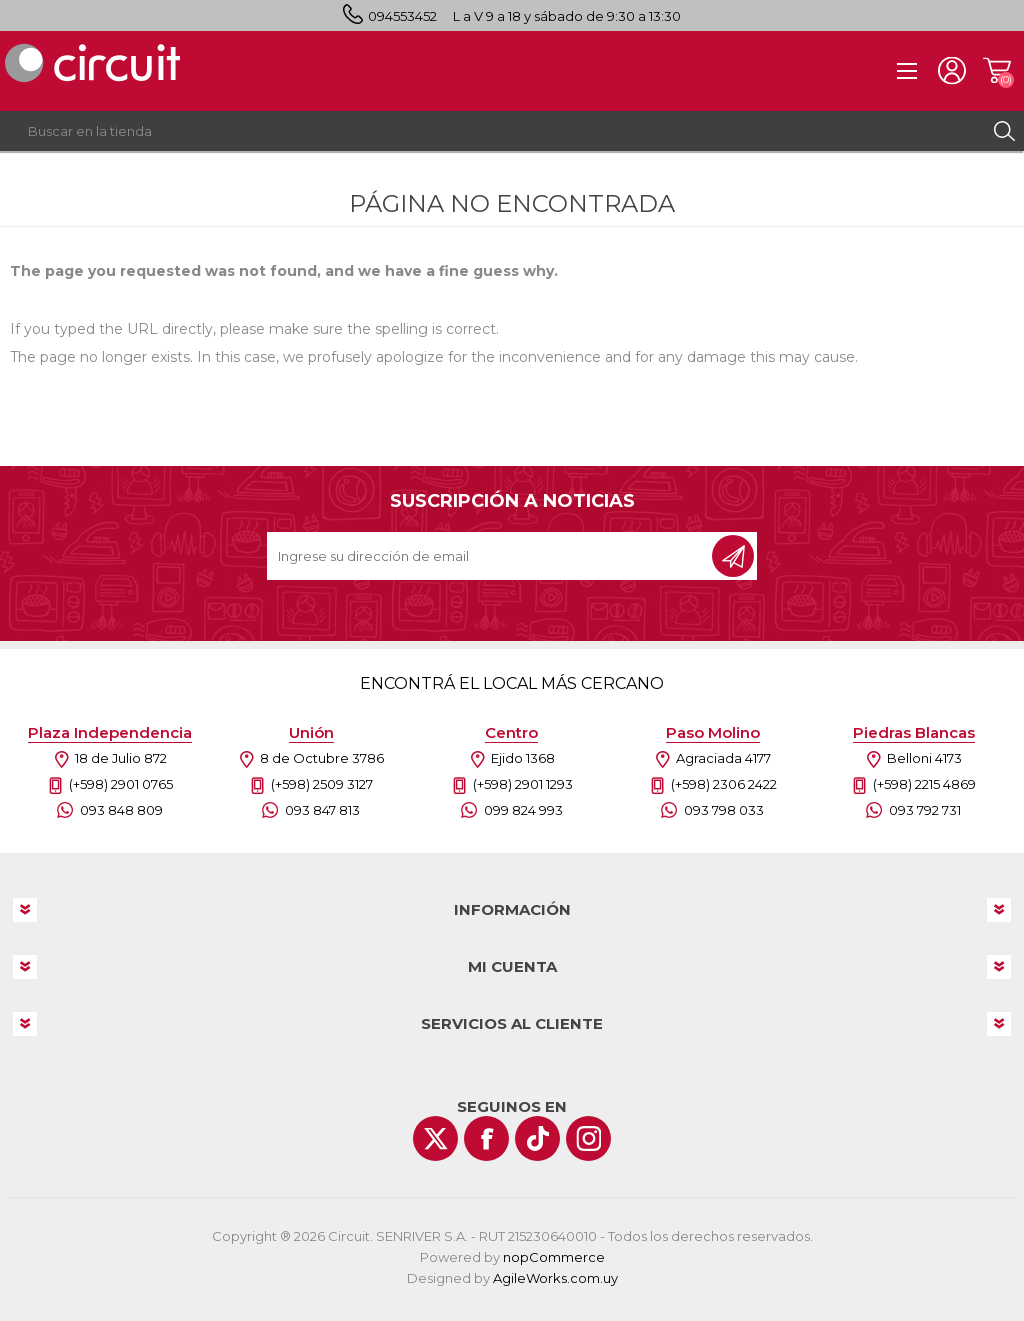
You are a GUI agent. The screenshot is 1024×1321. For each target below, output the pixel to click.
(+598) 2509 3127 (322, 784)
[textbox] (492, 131)
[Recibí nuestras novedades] (491, 556)
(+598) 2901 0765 (121, 784)
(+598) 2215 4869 (924, 784)
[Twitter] (435, 1138)
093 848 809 (121, 810)
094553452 (402, 16)
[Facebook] (486, 1138)
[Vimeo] (537, 1138)
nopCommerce (554, 1257)
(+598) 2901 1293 (523, 784)
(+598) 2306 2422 (724, 784)
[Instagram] (588, 1138)
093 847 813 (322, 810)
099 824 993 (523, 810)
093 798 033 (724, 810)
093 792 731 (925, 810)
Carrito (996, 71)
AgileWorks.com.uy (555, 1278)
